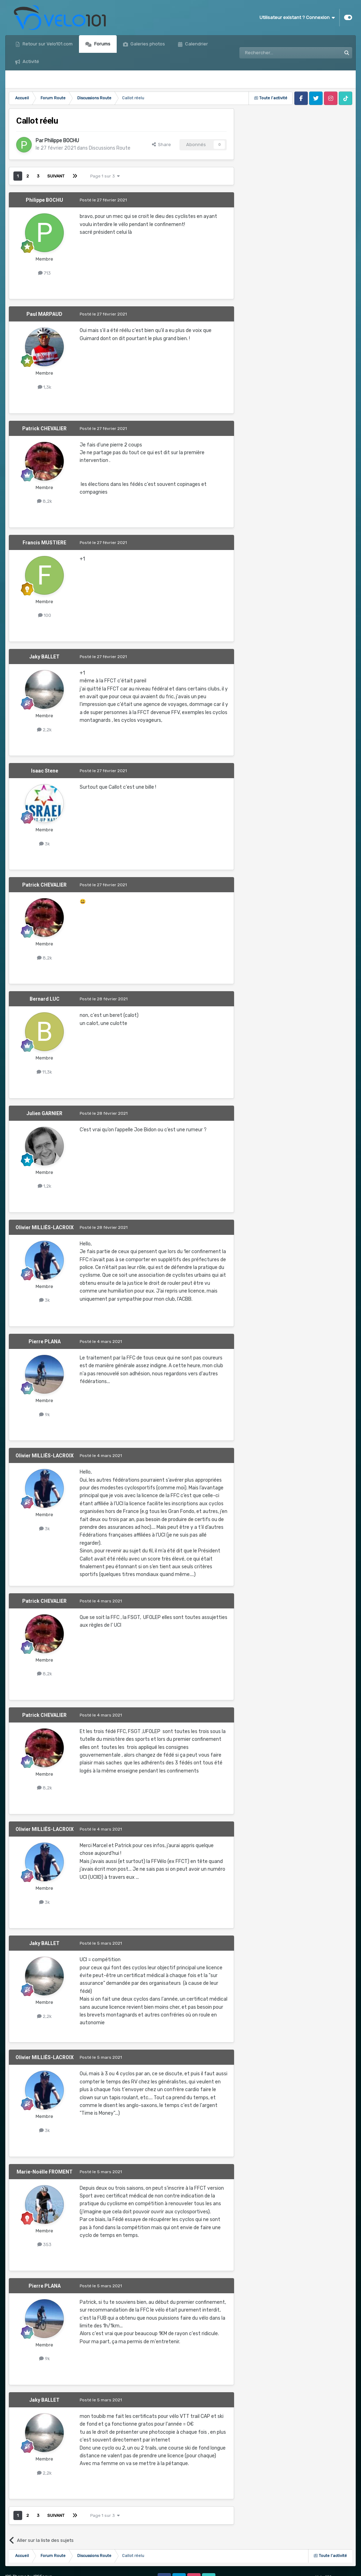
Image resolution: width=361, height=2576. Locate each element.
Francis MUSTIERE (44, 542)
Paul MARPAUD (44, 314)
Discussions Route (109, 148)
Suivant (56, 176)
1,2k (44, 1186)
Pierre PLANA (45, 1341)
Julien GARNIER (44, 1113)
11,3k (44, 1072)
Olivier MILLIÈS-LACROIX (45, 1227)
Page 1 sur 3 (105, 176)
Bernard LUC (45, 999)
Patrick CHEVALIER (44, 428)
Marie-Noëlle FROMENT (45, 2172)
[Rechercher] (275, 52)
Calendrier (196, 43)
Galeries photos (147, 43)
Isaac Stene (44, 771)
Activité (30, 61)
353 (44, 2244)
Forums (101, 43)
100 (44, 615)
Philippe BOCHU (61, 141)
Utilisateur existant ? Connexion (297, 17)
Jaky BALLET (44, 656)
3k (44, 843)
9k (44, 1414)
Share (161, 144)
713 (44, 273)
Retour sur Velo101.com (47, 43)
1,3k (44, 387)
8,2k (44, 501)
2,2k (44, 729)
